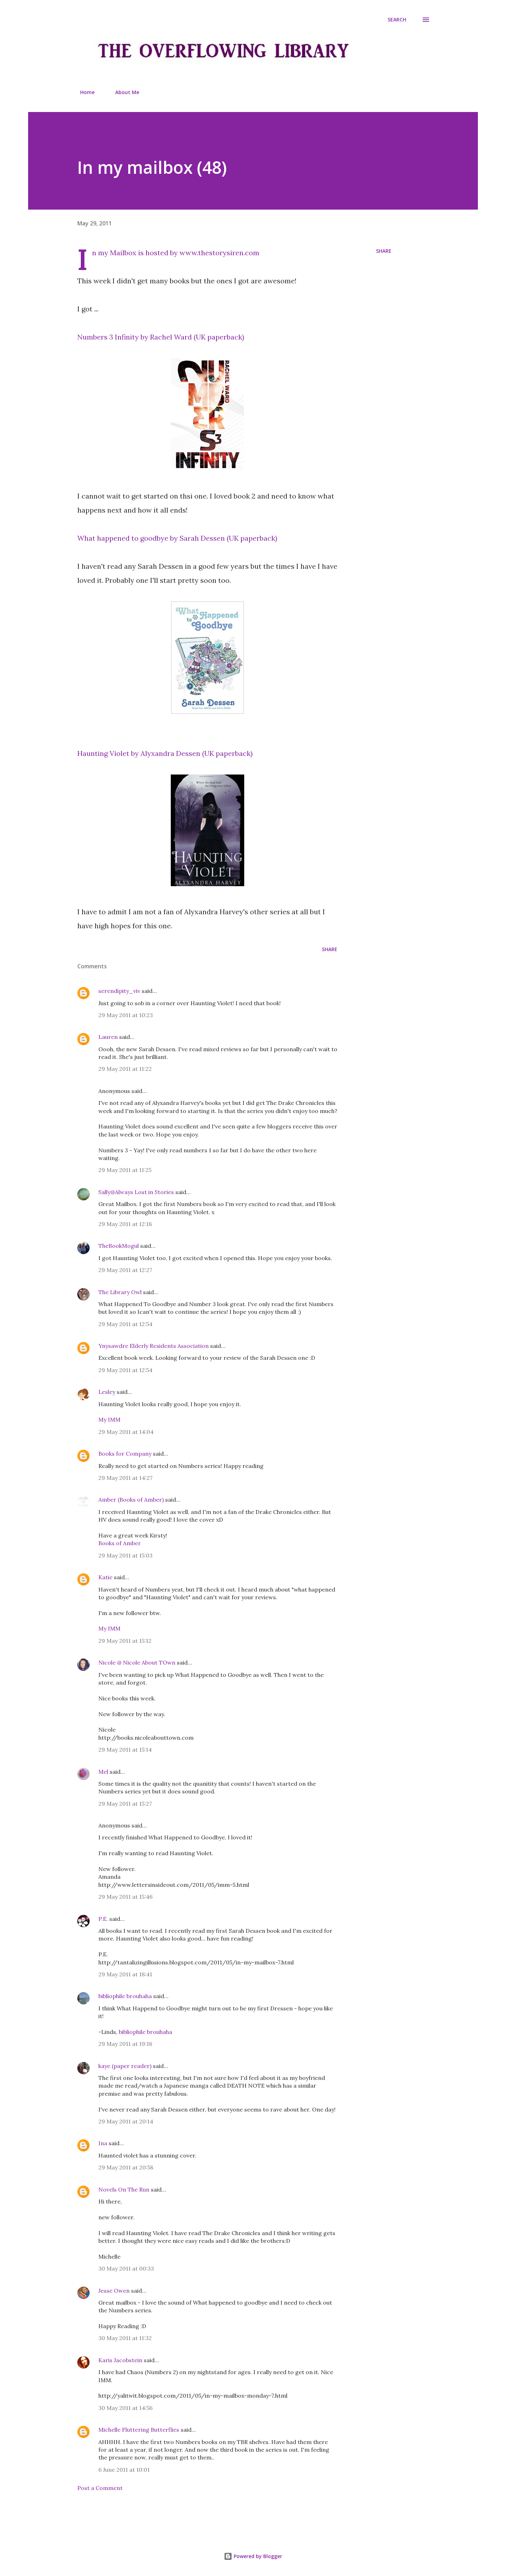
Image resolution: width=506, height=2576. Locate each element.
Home (83, 92)
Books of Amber (119, 1543)
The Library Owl (120, 1292)
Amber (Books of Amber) (131, 1499)
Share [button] (383, 251)
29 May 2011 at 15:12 (124, 1640)
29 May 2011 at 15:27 (125, 1803)
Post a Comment (100, 2487)
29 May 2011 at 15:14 (125, 1749)
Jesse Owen (114, 2290)
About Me (123, 92)
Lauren (108, 1036)
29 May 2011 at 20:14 (125, 2121)
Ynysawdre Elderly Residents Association (153, 1345)
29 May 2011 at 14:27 (125, 1477)
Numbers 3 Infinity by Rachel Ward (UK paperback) (160, 336)
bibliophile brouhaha (125, 1995)
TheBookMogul (118, 1245)
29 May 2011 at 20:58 (125, 2167)
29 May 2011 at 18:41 (125, 1974)
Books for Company (124, 1453)
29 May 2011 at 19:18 (125, 2043)
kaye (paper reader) (124, 2065)
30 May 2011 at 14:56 (125, 2407)
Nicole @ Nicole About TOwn (136, 1662)
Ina (102, 2143)
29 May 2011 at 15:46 (125, 1896)
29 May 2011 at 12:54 (125, 1323)
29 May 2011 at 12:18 (125, 1223)
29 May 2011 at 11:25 (124, 1169)
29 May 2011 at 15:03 (125, 1555)
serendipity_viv (119, 990)
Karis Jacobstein (120, 2360)
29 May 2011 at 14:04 (126, 1431)
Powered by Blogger (253, 2556)
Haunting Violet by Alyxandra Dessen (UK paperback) (165, 753)
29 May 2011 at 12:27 (125, 1269)
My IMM (109, 1419)
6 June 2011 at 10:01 (124, 2469)
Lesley (106, 1391)
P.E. (103, 1918)
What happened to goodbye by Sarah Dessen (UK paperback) (177, 538)
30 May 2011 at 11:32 (125, 2337)
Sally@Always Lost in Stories (136, 1191)
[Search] (397, 19)
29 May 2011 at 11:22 (125, 1068)
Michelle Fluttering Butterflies (138, 2429)
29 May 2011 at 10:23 (125, 1015)
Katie (105, 1577)
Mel (103, 1771)
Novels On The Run (123, 2189)
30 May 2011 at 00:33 (126, 2268)
